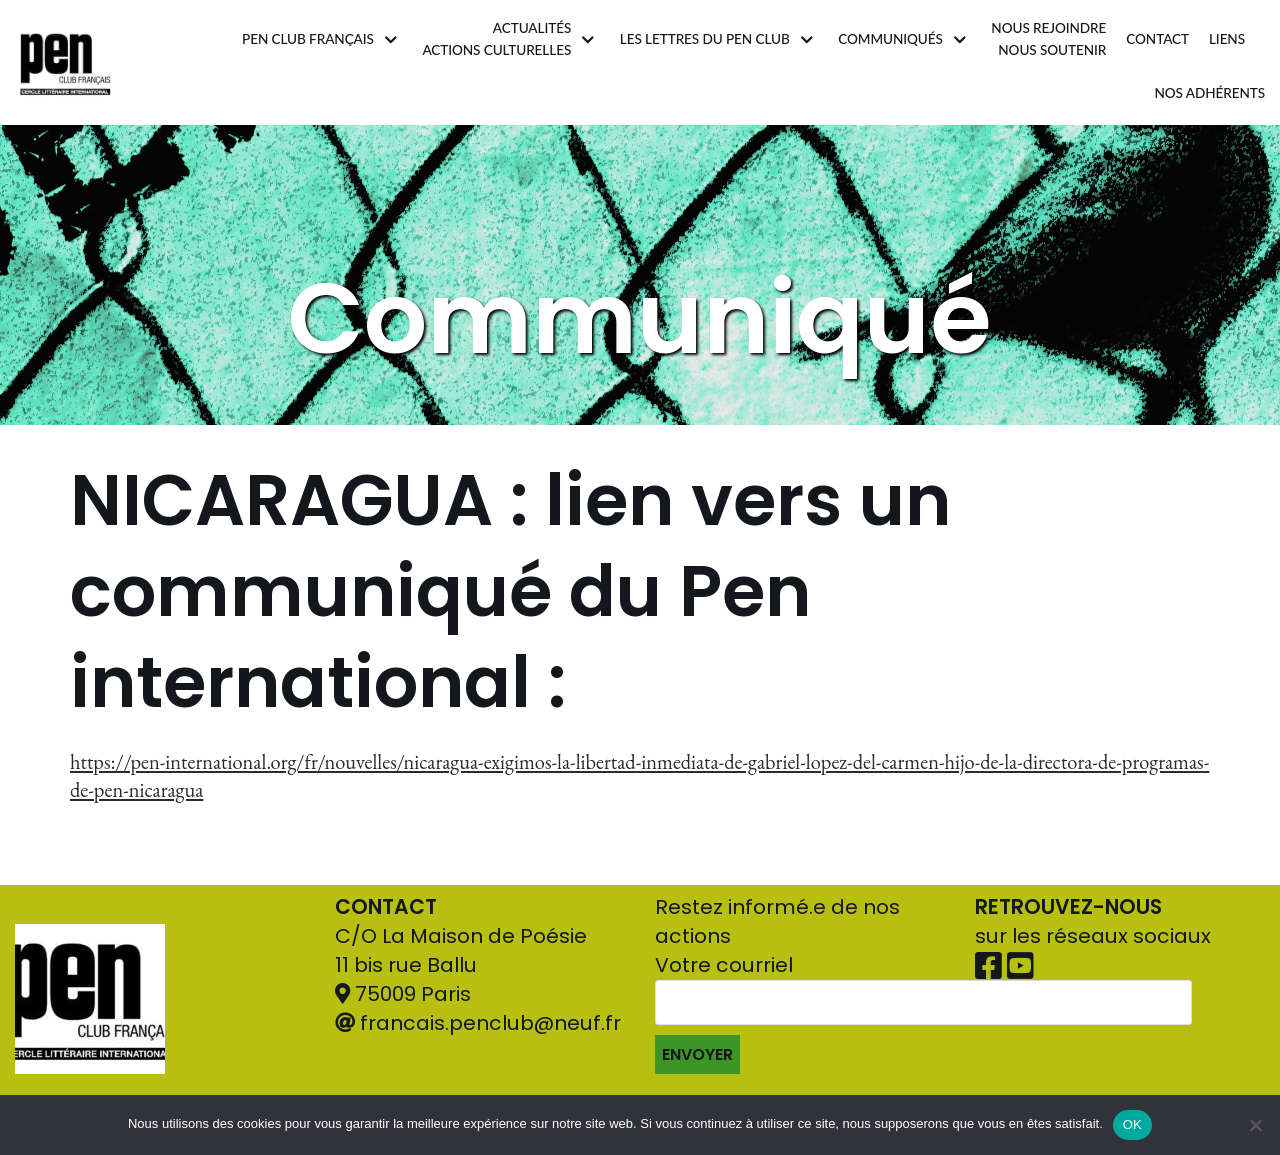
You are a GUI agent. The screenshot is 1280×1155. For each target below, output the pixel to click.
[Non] (1255, 1125)
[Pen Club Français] (65, 62)
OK (1132, 1124)
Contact (1157, 39)
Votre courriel (923, 1012)
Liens (1227, 39)
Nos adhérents (1210, 93)
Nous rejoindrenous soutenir (1048, 39)
